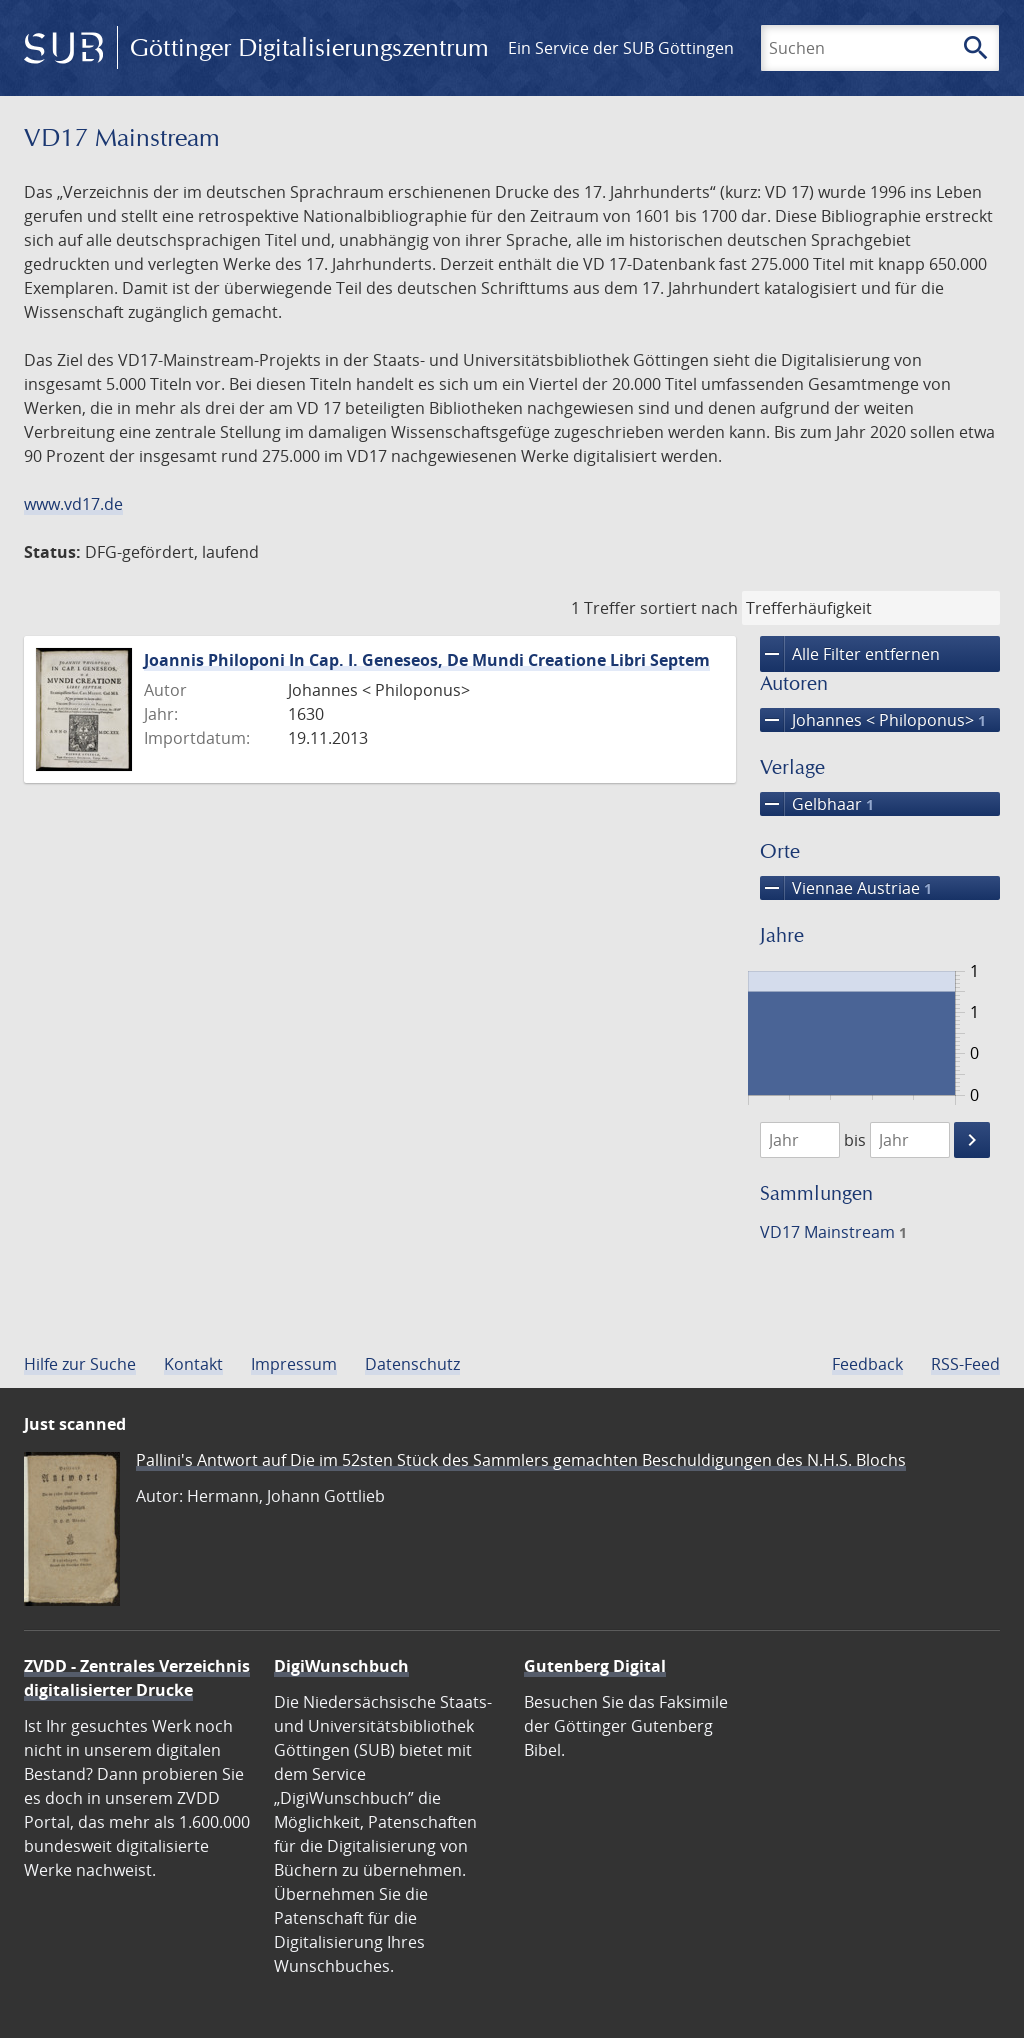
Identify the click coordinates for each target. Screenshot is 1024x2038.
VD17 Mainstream (833, 1232)
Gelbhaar (817, 804)
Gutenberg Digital (595, 1666)
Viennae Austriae (846, 888)
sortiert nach (689, 608)
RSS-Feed (965, 1364)
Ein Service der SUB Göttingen (621, 48)
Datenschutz (412, 1364)
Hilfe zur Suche (80, 1364)
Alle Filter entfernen (850, 654)
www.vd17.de (73, 504)
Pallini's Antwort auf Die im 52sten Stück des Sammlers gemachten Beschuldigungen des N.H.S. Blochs (521, 1460)
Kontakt (193, 1364)
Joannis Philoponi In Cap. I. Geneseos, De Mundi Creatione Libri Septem (427, 660)
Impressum (294, 1364)
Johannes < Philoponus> (873, 720)
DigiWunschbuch (341, 1666)
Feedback (867, 1364)
